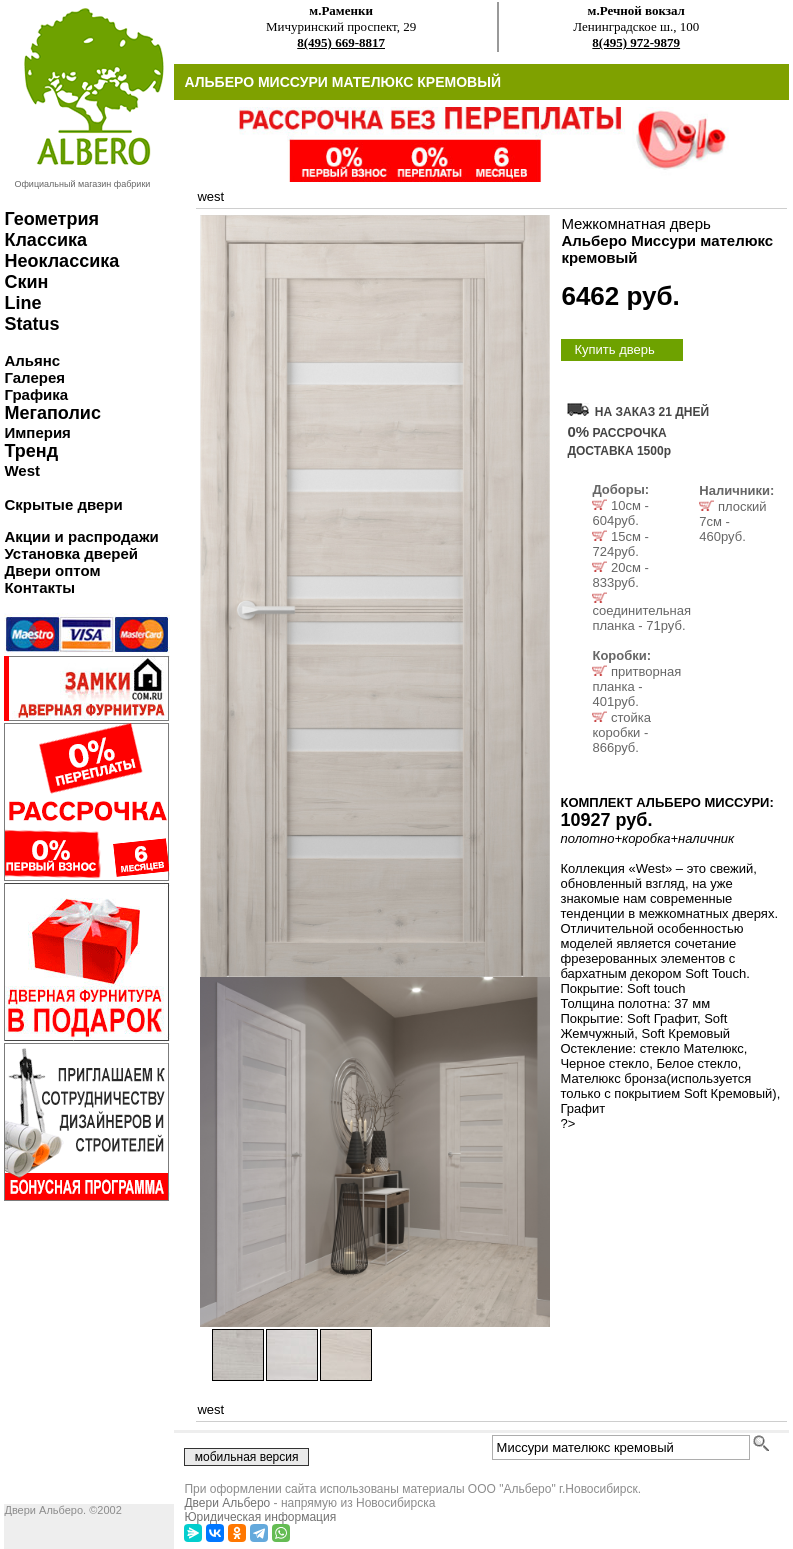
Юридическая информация (260, 1517)
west (210, 196)
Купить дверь (614, 349)
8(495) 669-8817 (341, 42)
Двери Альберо (227, 1503)
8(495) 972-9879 (636, 42)
